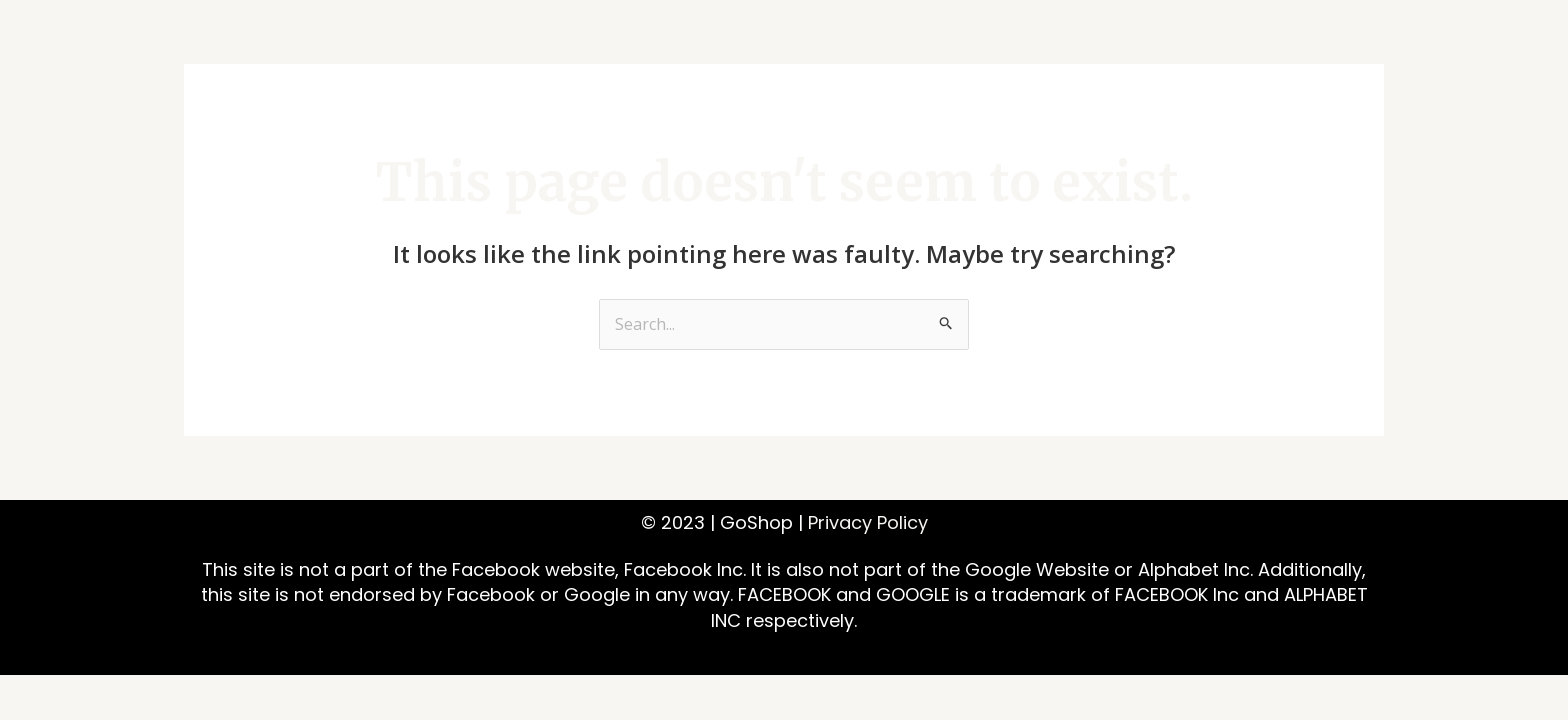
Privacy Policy (868, 522)
